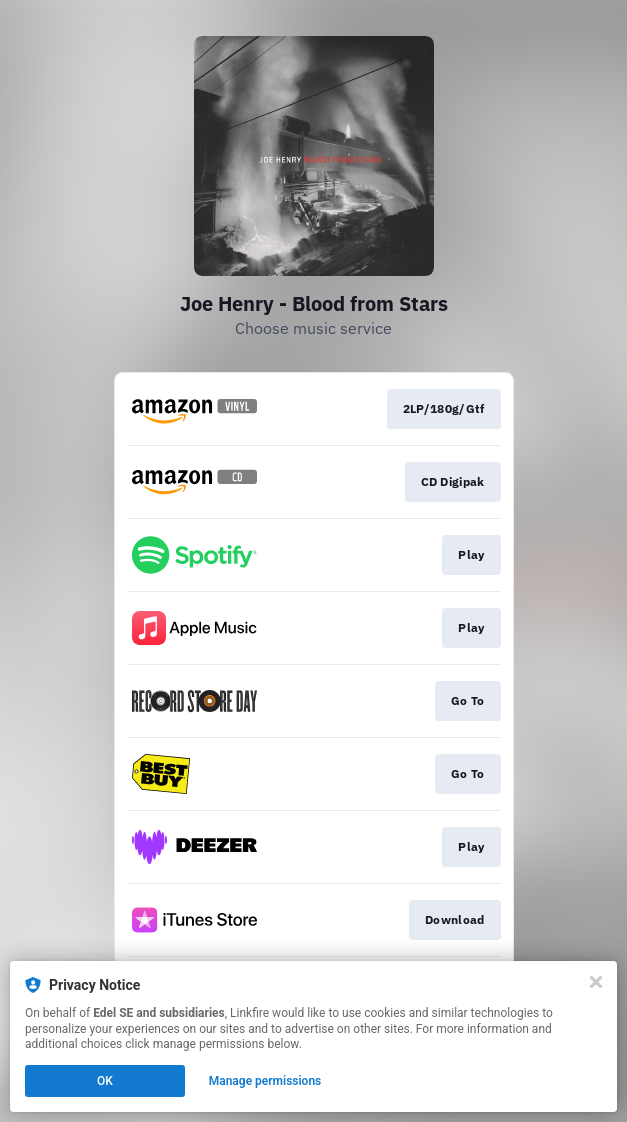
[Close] (596, 982)
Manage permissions (265, 1081)
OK (105, 1081)
